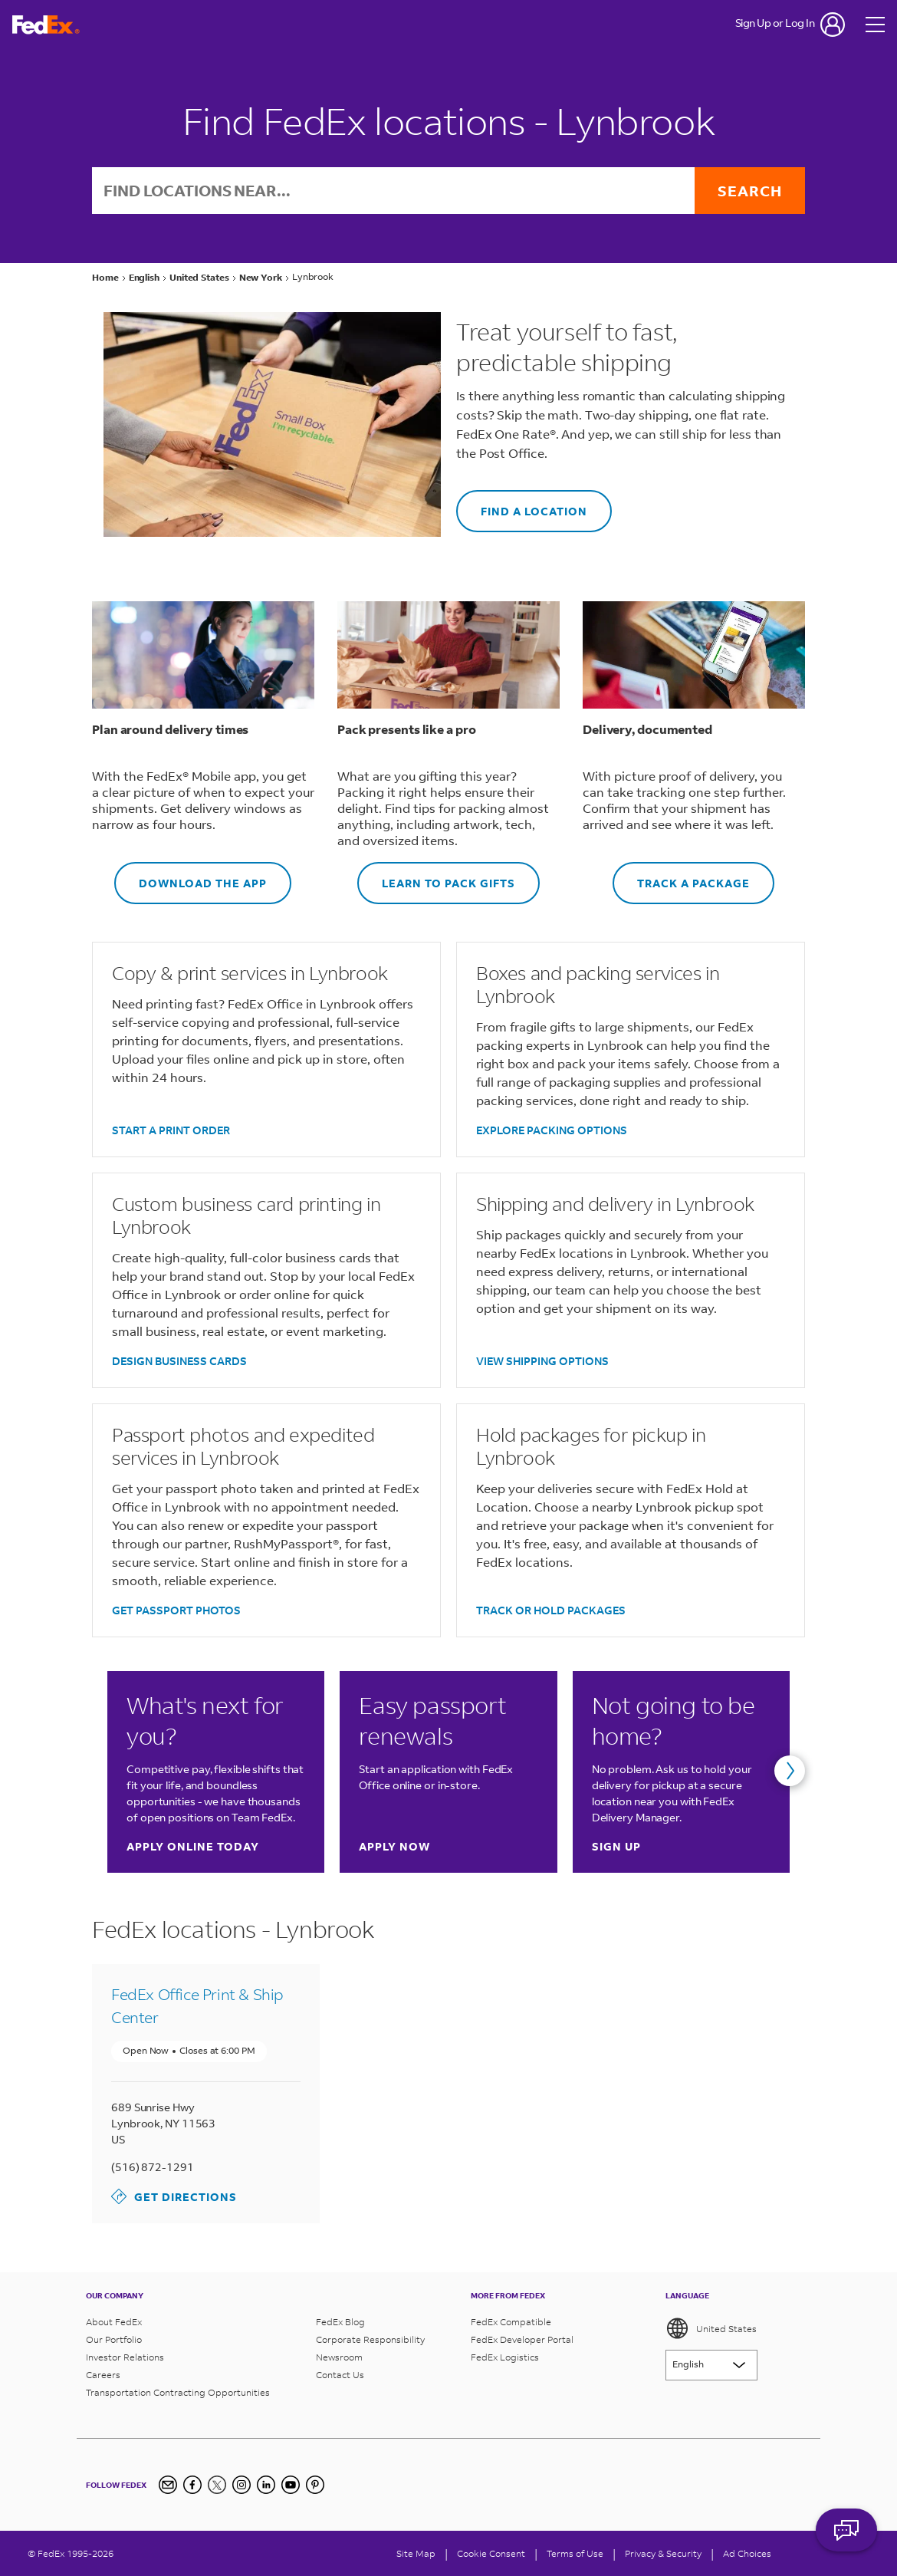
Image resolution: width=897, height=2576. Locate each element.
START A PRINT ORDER (171, 1130)
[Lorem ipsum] (711, 2365)
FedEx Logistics (505, 2357)
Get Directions (174, 2196)
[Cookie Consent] (491, 2553)
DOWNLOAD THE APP (190, 876)
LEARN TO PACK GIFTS (436, 876)
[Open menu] (875, 24)
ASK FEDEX (846, 2535)
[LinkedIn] (266, 2485)
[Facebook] (192, 2485)
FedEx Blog (340, 2322)
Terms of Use (575, 2553)
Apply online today (193, 1846)
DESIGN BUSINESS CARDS (179, 1361)
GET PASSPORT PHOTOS (176, 1610)
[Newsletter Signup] (168, 2485)
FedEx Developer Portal (522, 2339)
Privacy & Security (663, 2553)
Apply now (394, 1846)
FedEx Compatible (511, 2322)
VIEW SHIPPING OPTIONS (542, 1361)
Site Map (415, 2553)
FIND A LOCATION (521, 504)
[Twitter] (217, 2485)
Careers (103, 2374)
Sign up (616, 1846)
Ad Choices (747, 2553)
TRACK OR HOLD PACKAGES (551, 1610)
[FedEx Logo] (46, 25)
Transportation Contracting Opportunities (178, 2392)
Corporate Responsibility (370, 2339)
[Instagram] (241, 2485)
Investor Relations (125, 2357)
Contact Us (340, 2374)
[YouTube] (290, 2485)
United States (711, 2328)
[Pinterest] (315, 2485)
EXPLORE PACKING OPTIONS (551, 1130)
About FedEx (114, 2322)
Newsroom (339, 2357)
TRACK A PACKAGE (681, 876)
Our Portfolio (114, 2339)
